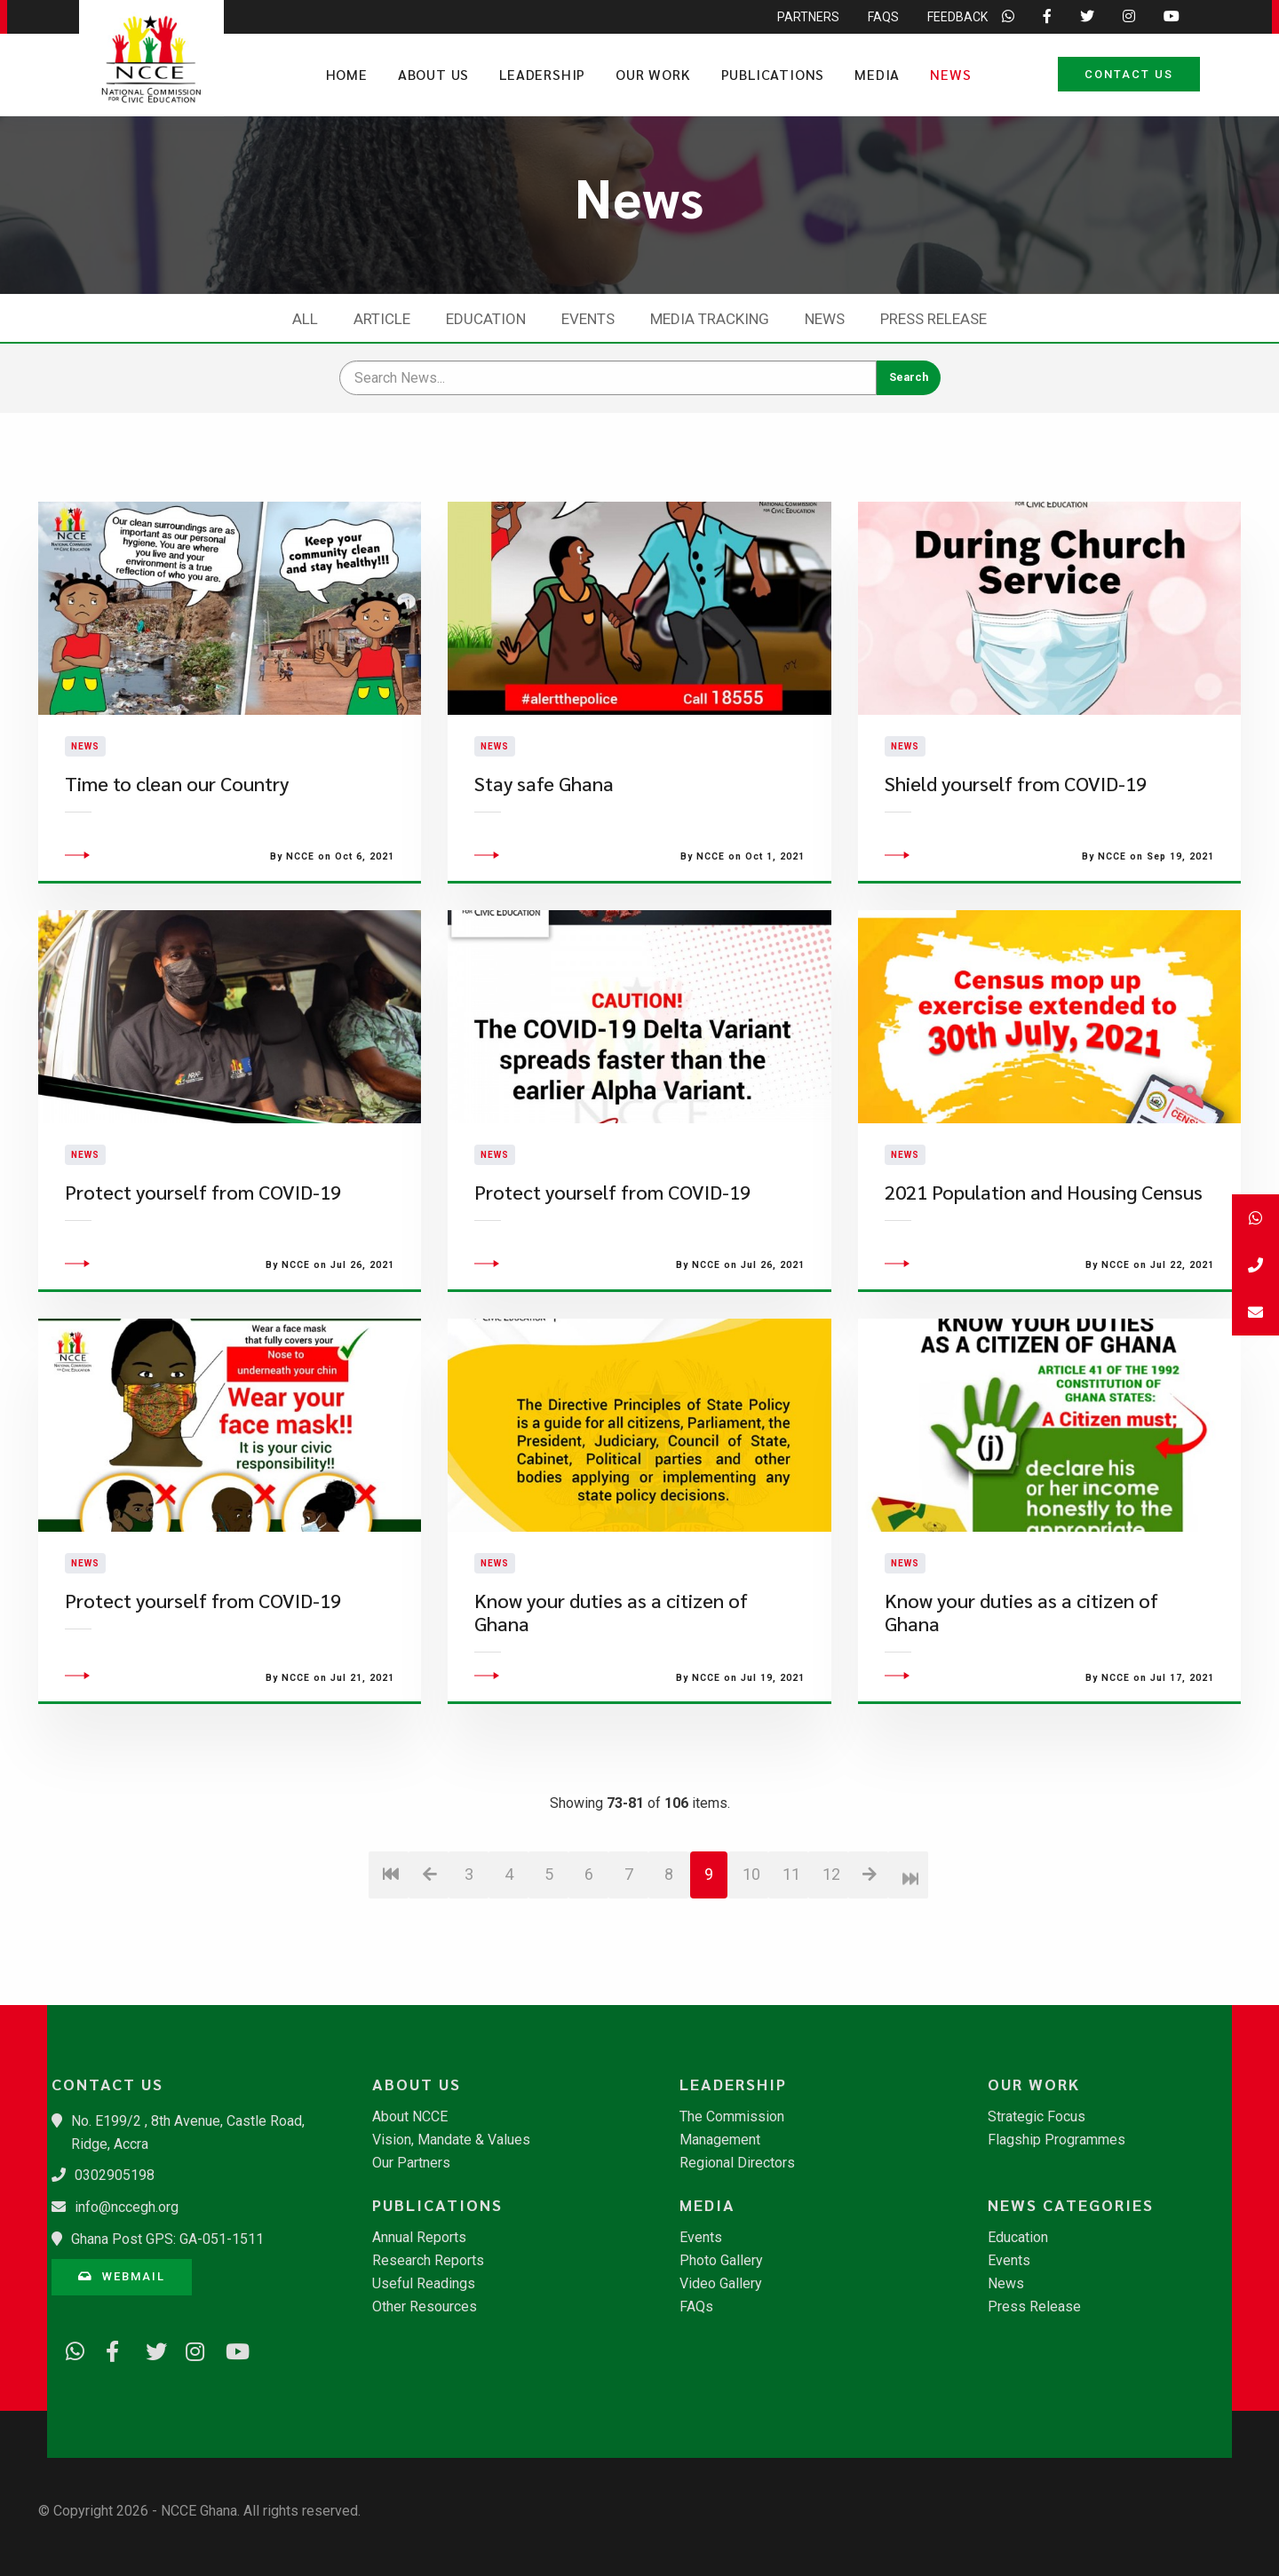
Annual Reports (419, 2238)
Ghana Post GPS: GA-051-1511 (167, 2239)
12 (831, 1972)
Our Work (653, 74)
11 (791, 1972)
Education (486, 319)
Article (382, 319)
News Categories (1071, 2205)
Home (347, 74)
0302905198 (115, 2175)
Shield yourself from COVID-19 (1016, 832)
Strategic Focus (1036, 2117)
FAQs (696, 2307)
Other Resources (424, 2307)
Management (719, 2140)
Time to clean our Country (177, 832)
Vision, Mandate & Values (451, 2140)
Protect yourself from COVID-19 (203, 1291)
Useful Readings (423, 2284)
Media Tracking (709, 319)
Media (877, 74)
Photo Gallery (721, 2261)
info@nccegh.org (127, 2207)
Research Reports (428, 2261)
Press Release (933, 319)
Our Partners (411, 2163)
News (950, 74)
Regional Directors (737, 2163)
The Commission (731, 2117)
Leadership (542, 74)
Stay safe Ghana (544, 832)
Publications (773, 74)
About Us (433, 74)
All (305, 319)
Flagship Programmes (1056, 2140)
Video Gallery (720, 2284)
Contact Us (1128, 74)
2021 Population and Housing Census (1044, 1291)
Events (588, 319)
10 (751, 1972)
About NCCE (410, 2117)
